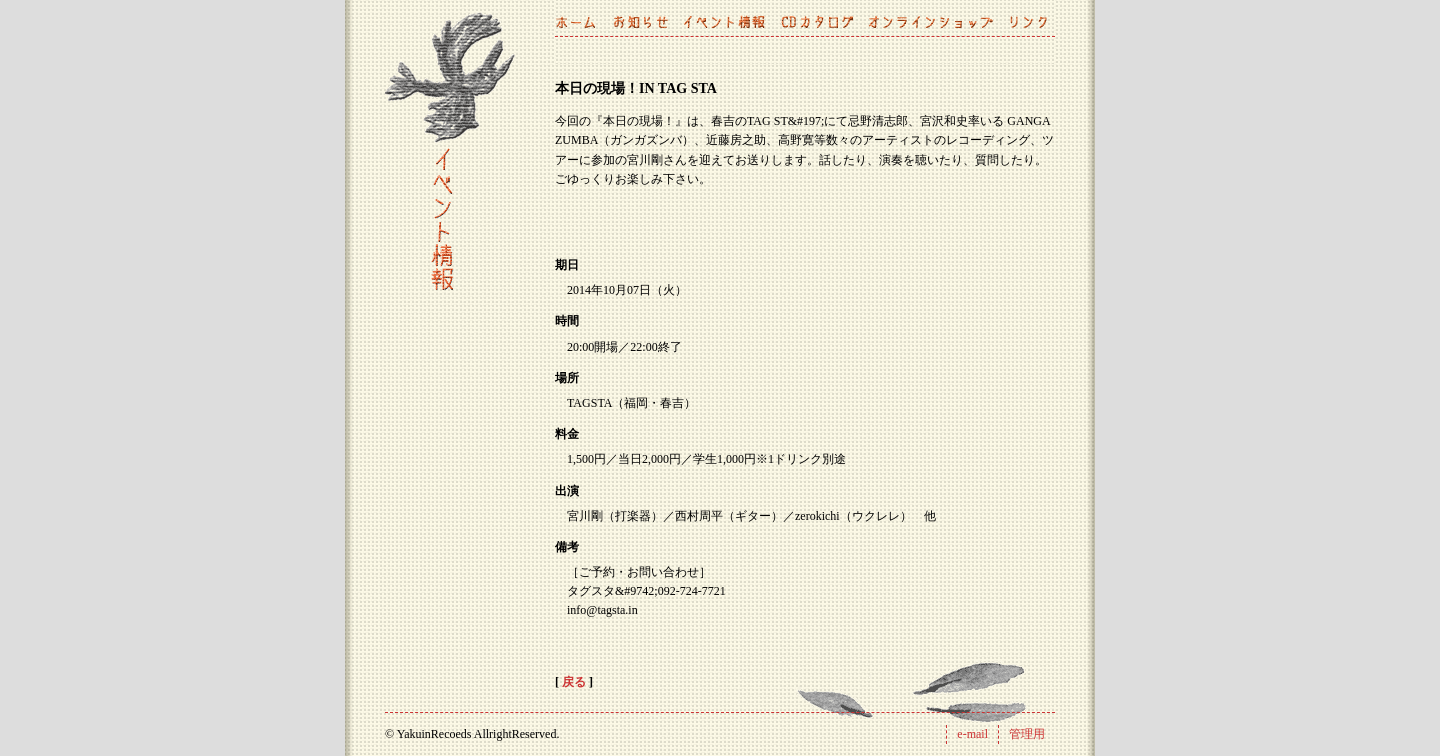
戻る (574, 682)
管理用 (1027, 734)
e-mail (972, 734)
